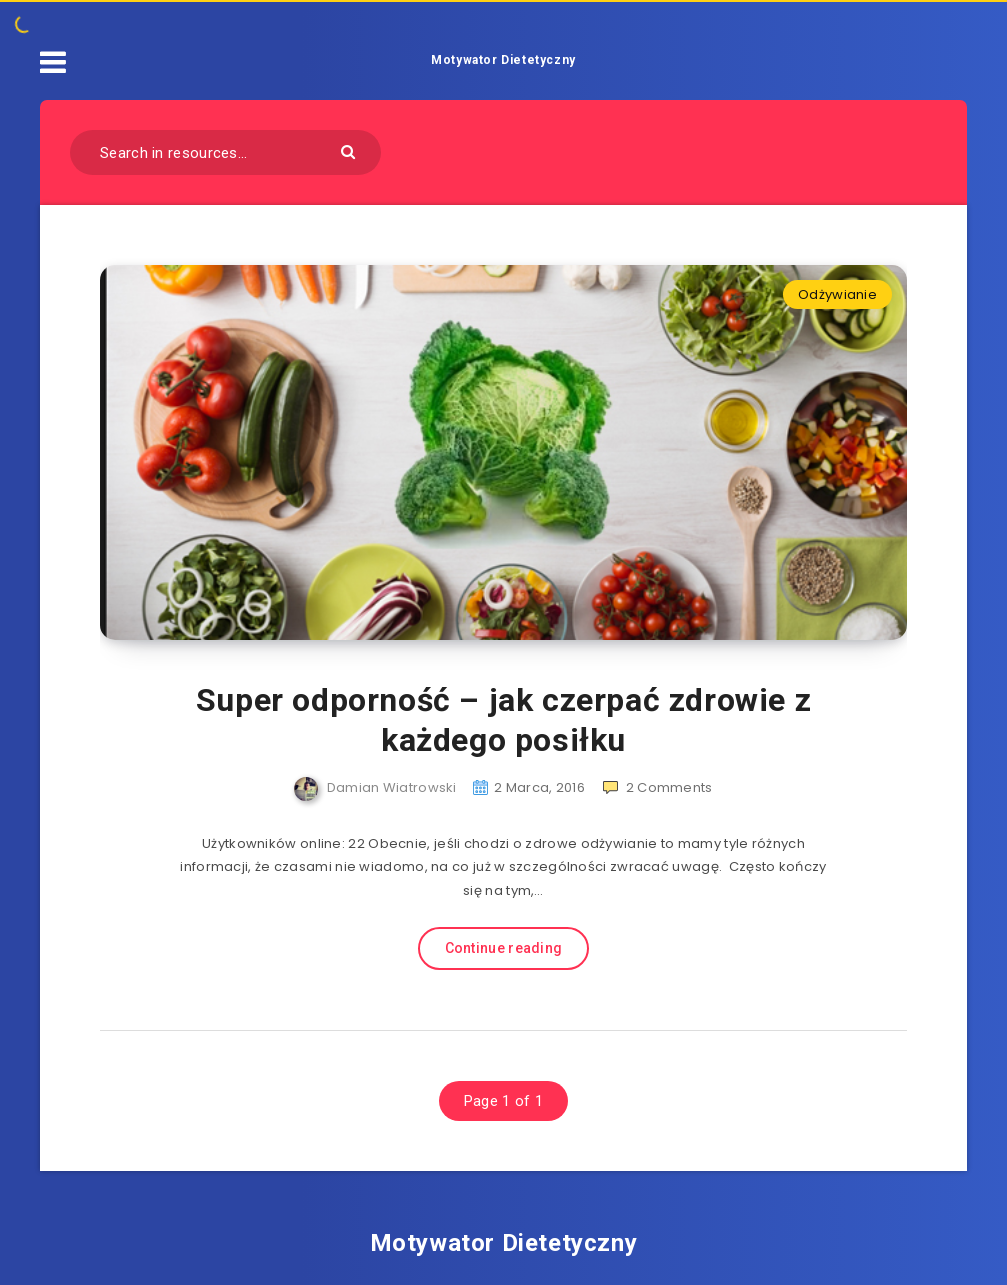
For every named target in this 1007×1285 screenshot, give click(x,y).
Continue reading (504, 948)
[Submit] (350, 150)
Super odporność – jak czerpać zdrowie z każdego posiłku (503, 720)
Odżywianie (837, 294)
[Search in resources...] (225, 152)
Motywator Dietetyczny (503, 60)
